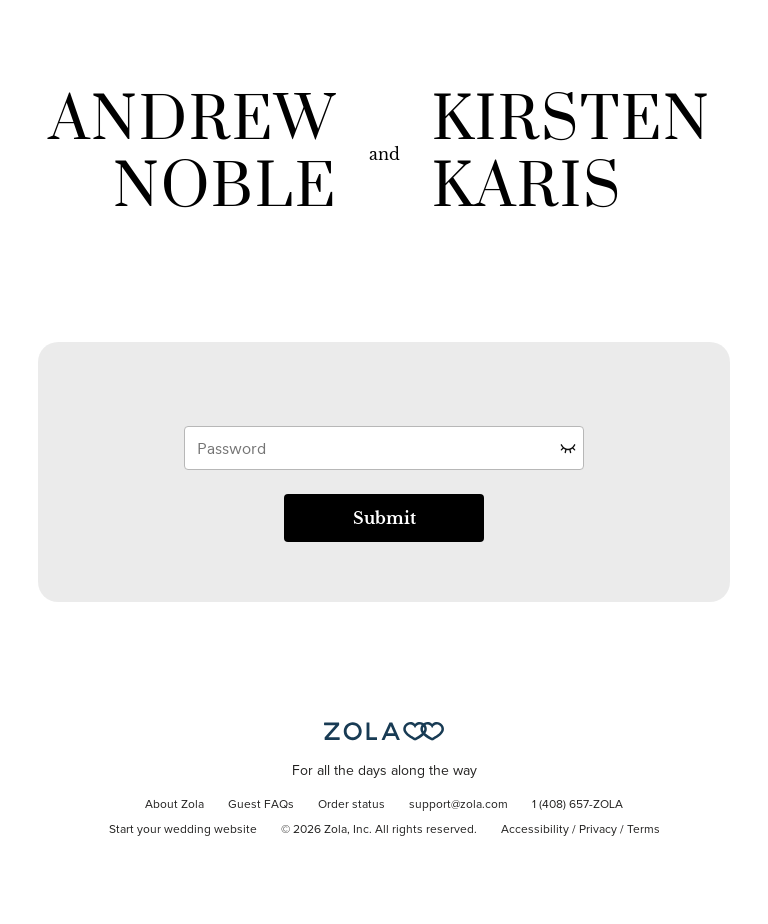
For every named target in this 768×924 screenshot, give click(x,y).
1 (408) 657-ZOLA (577, 805)
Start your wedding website (183, 830)
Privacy (598, 830)
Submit (384, 518)
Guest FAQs (261, 805)
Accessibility (535, 830)
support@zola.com (458, 805)
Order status (351, 805)
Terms (643, 830)
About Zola (174, 805)
